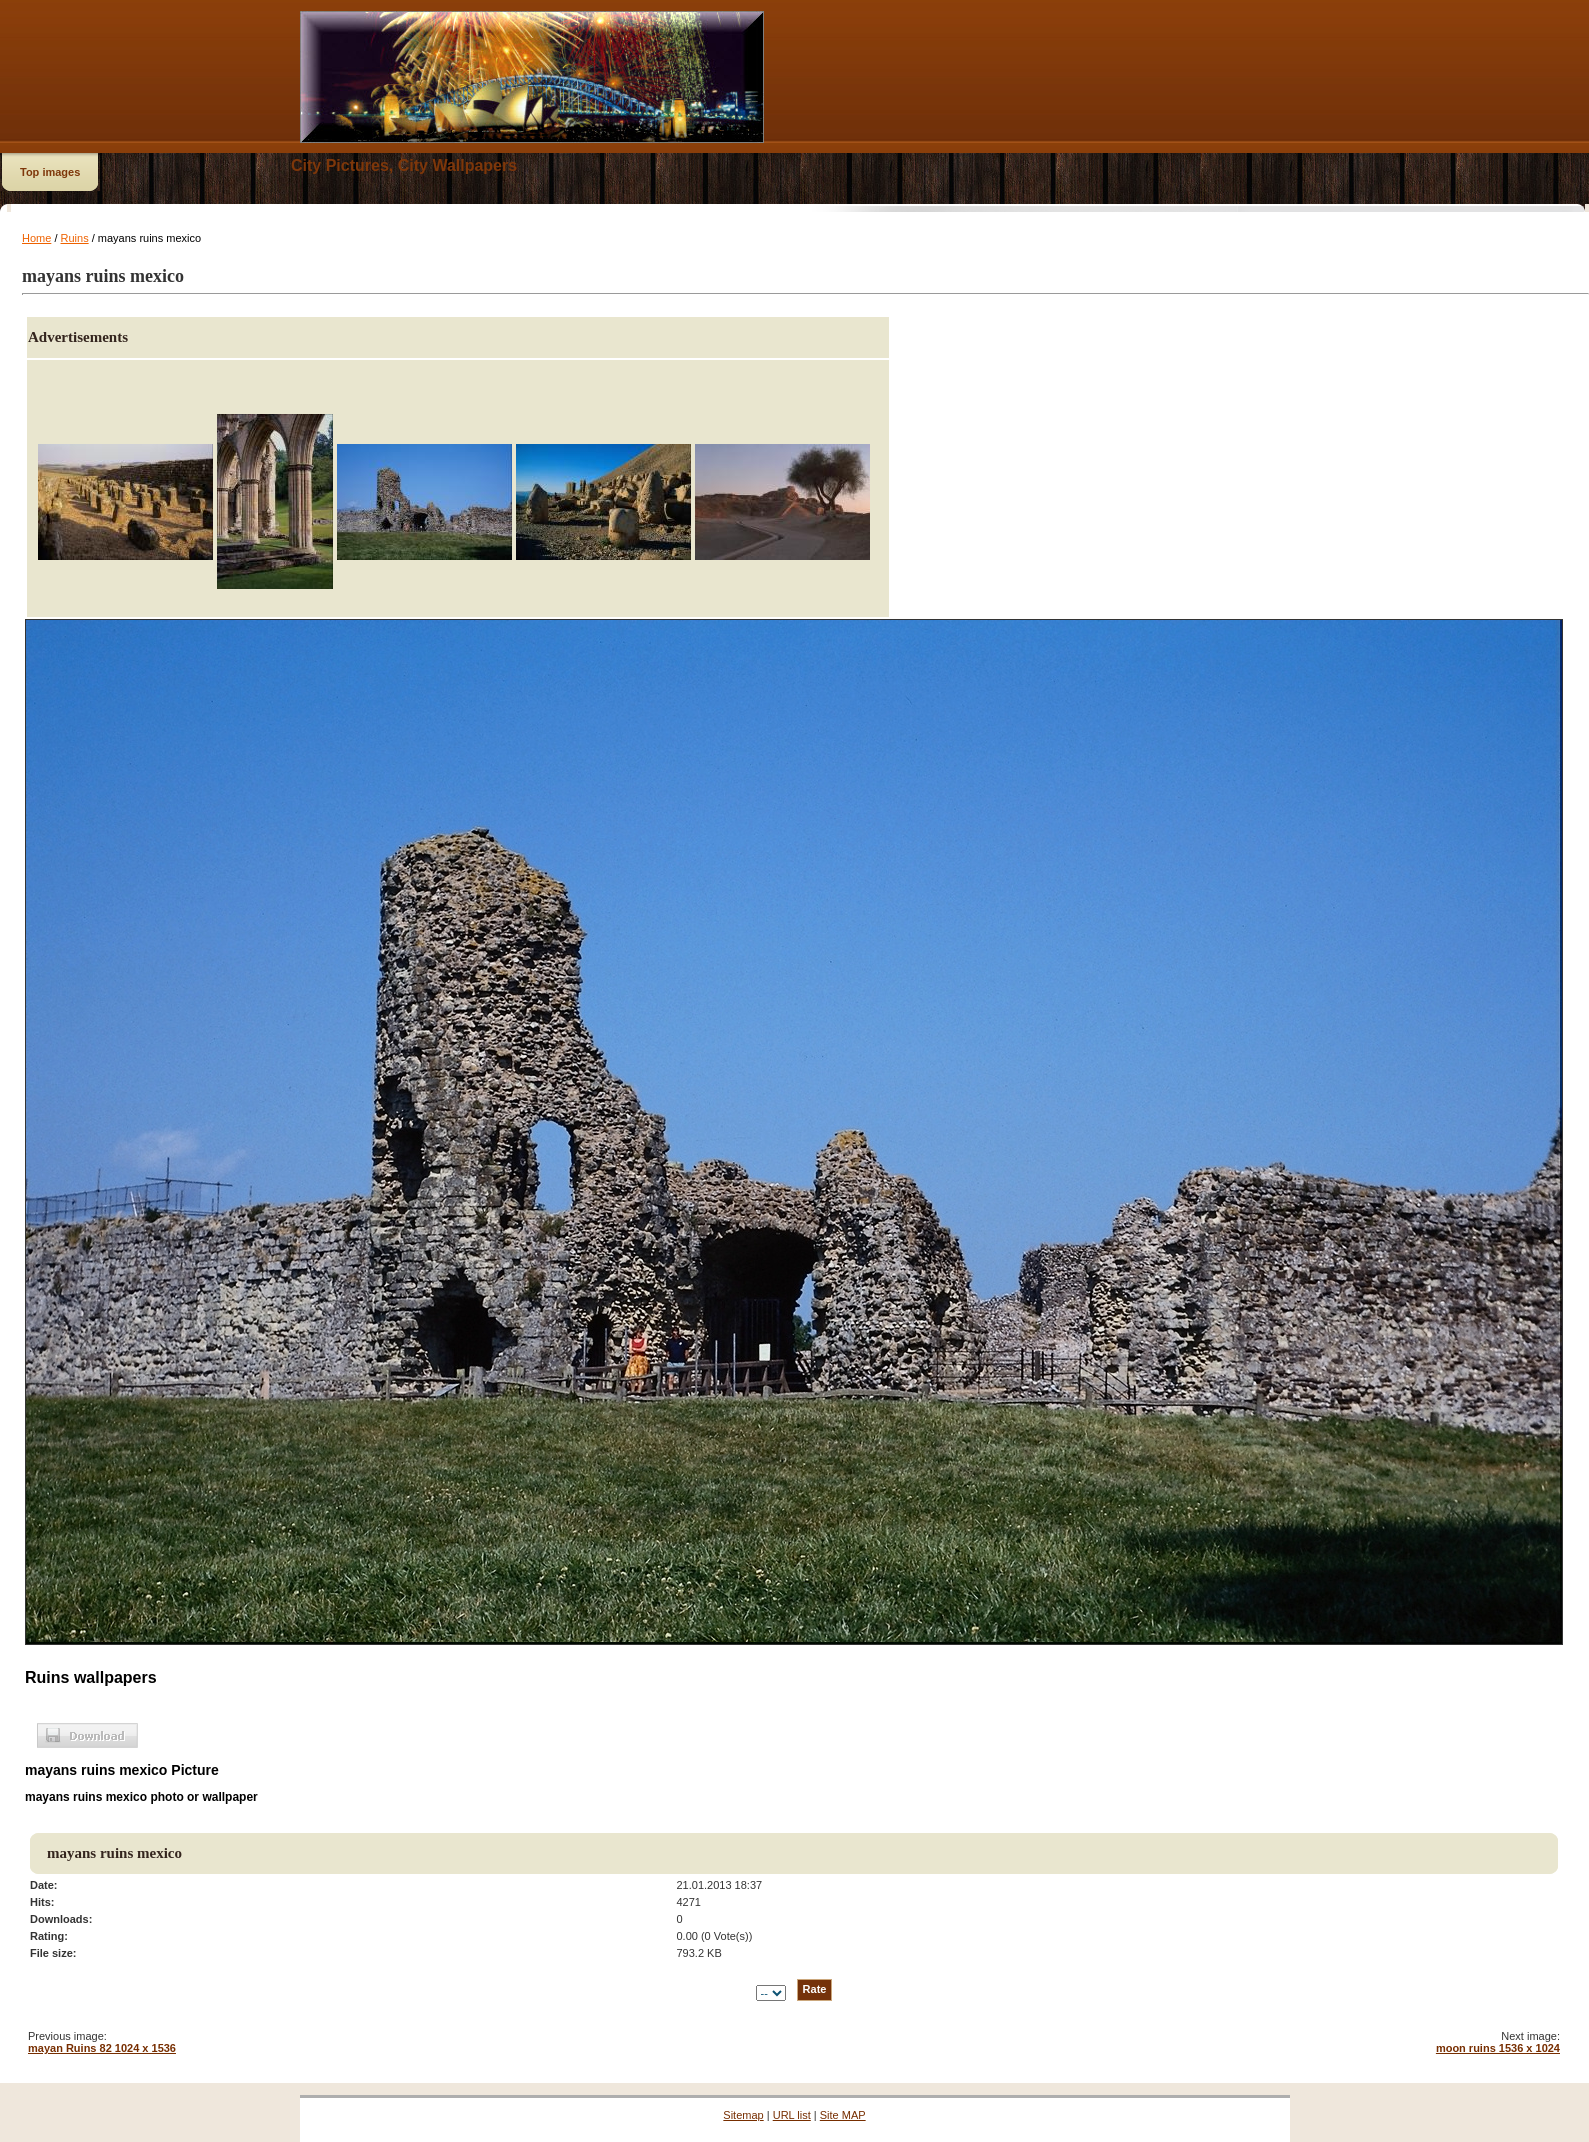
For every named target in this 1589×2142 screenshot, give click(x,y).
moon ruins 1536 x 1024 (1498, 2048)
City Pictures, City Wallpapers (404, 165)
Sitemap (743, 2115)
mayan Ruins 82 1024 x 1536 (102, 2048)
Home (36, 238)
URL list (792, 2115)
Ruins (75, 238)
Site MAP (843, 2115)
